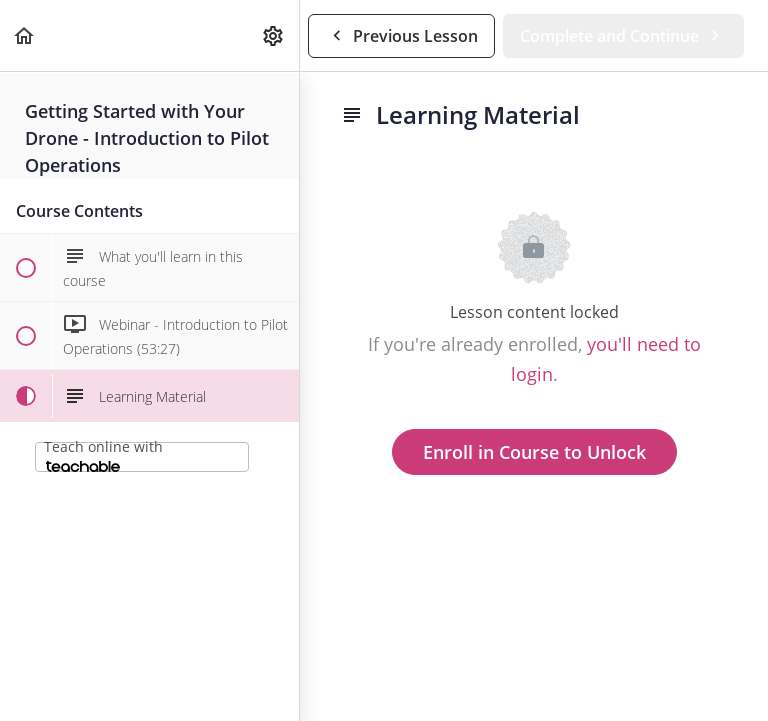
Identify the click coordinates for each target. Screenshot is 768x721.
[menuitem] (274, 35)
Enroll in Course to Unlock (534, 452)
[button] (25, 35)
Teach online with (103, 454)
